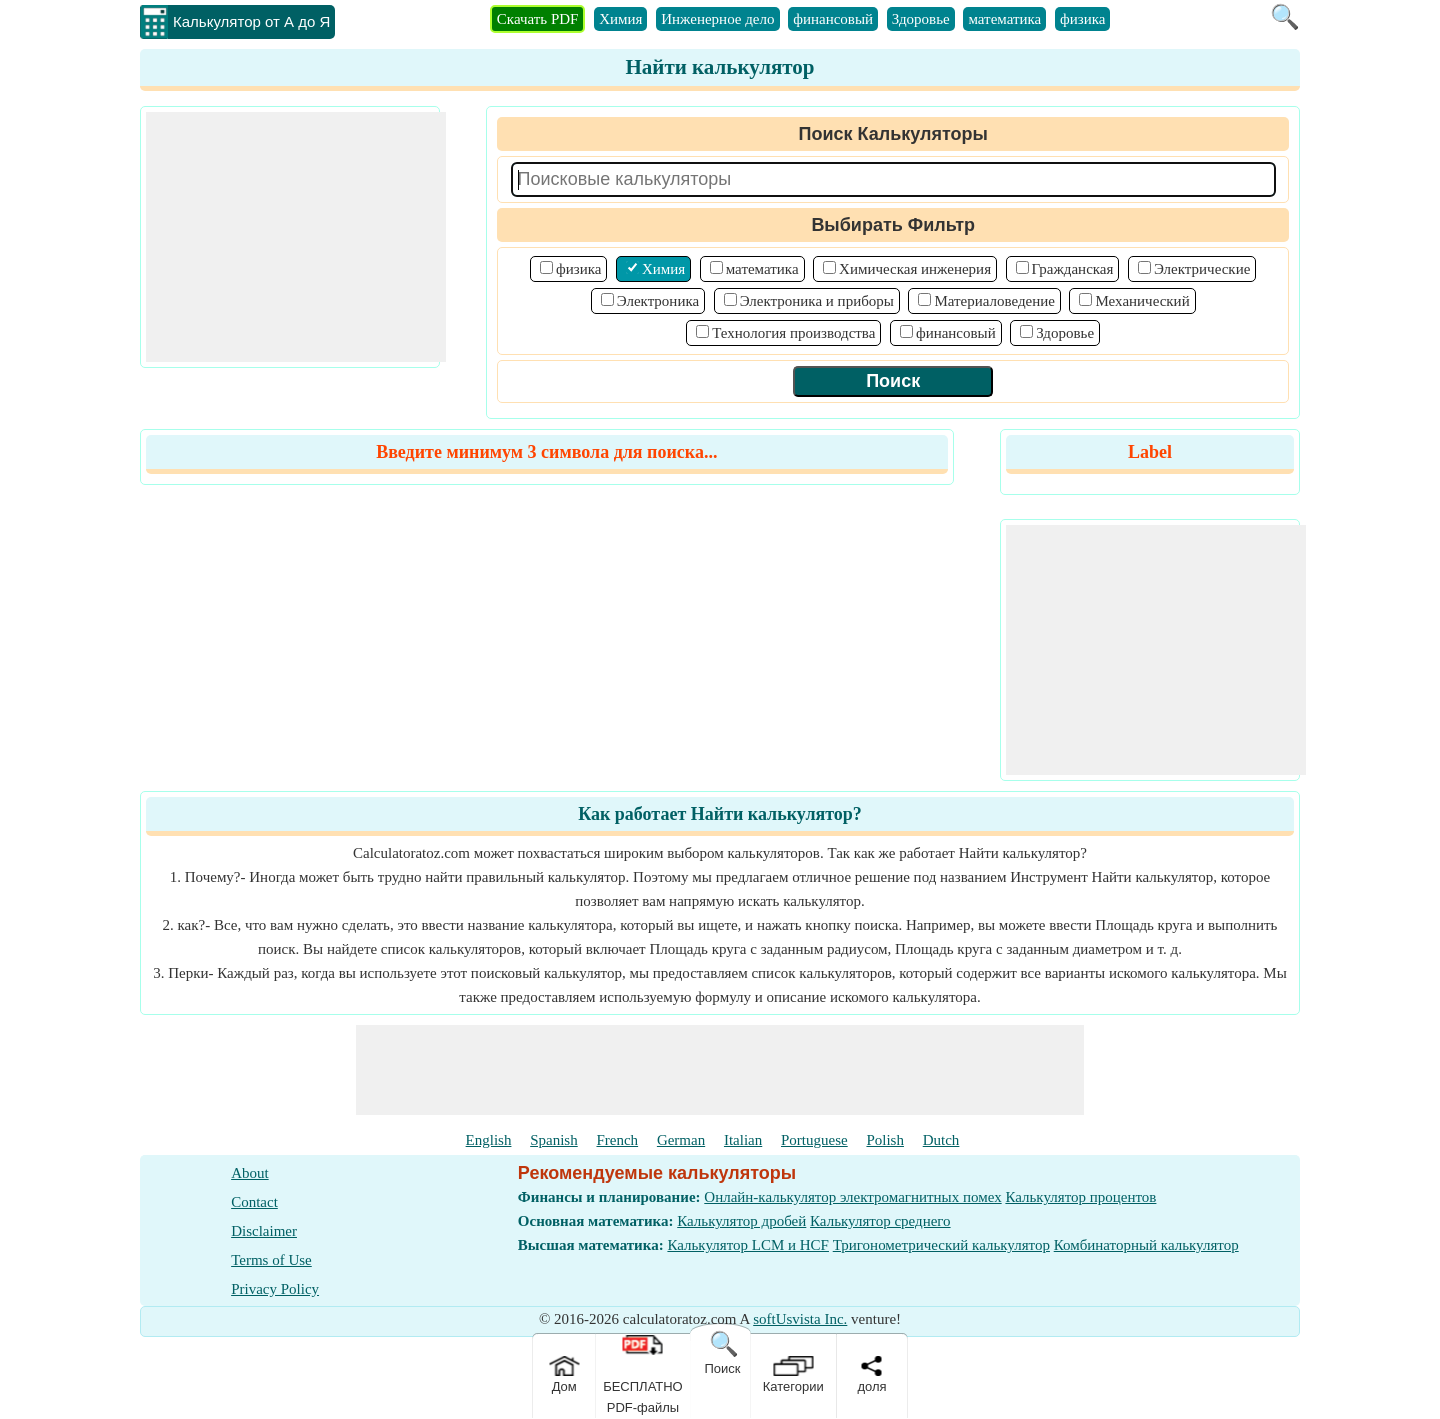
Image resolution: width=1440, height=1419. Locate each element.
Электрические (1202, 269)
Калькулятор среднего (880, 1221)
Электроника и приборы (817, 301)
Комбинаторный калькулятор (1146, 1245)
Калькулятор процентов (1080, 1197)
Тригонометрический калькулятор (941, 1245)
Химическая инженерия (915, 269)
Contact (254, 1202)
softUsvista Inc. (800, 1319)
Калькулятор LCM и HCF (748, 1245)
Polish (885, 1140)
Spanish (554, 1140)
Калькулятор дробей (741, 1221)
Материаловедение (994, 301)
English (489, 1140)
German (681, 1140)
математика (1004, 19)
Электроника (658, 301)
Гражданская (1073, 269)
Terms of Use (271, 1260)
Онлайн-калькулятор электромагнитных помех (852, 1197)
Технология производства (793, 333)
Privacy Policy (275, 1289)
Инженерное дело (717, 19)
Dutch (941, 1140)
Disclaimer (264, 1231)
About (250, 1173)
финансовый (833, 19)
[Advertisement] (296, 237)
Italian (743, 1140)
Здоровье (921, 19)
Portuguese (814, 1140)
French (617, 1140)
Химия (620, 19)
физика (1082, 19)
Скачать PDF (538, 19)
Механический (1142, 301)
